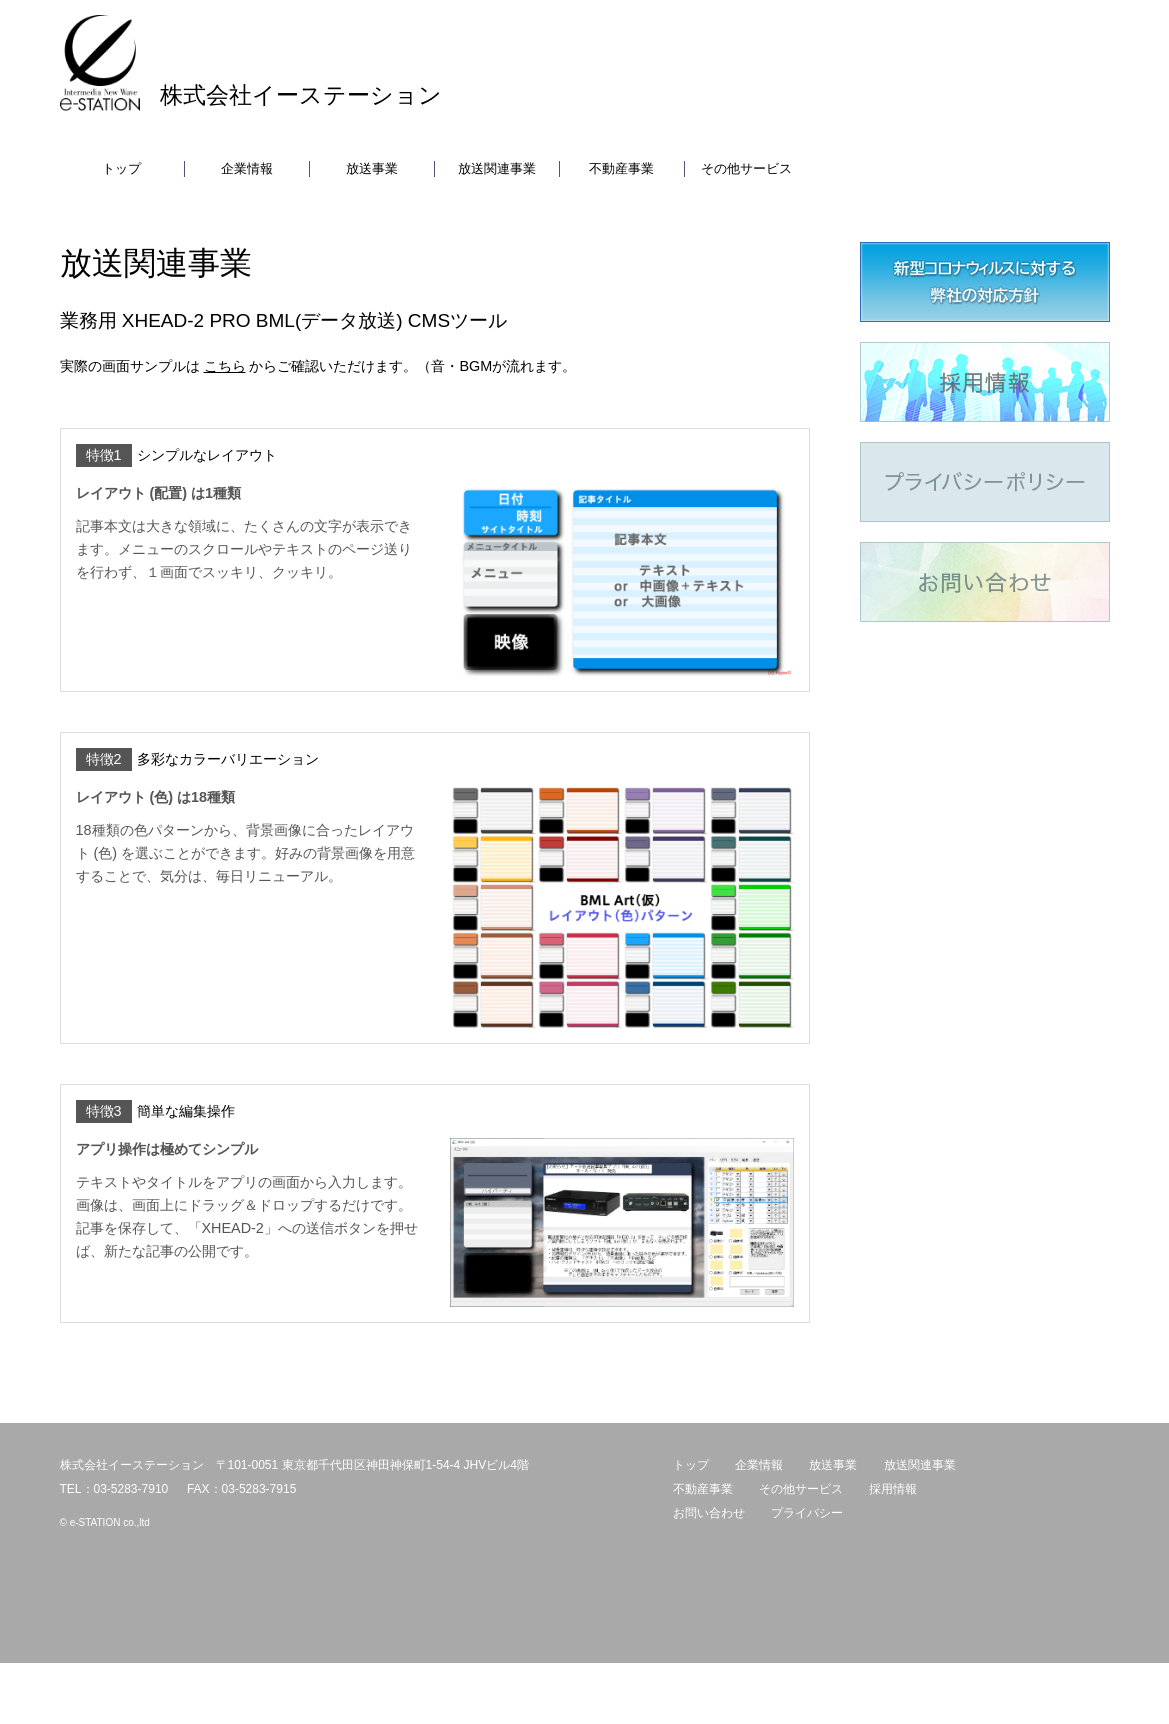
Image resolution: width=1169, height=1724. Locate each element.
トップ (121, 168)
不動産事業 (621, 168)
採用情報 (893, 1489)
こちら (225, 366)
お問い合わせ (709, 1513)
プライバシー (807, 1513)
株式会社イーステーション (301, 95)
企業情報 (247, 168)
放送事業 (372, 168)
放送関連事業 (497, 168)
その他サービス (746, 168)
